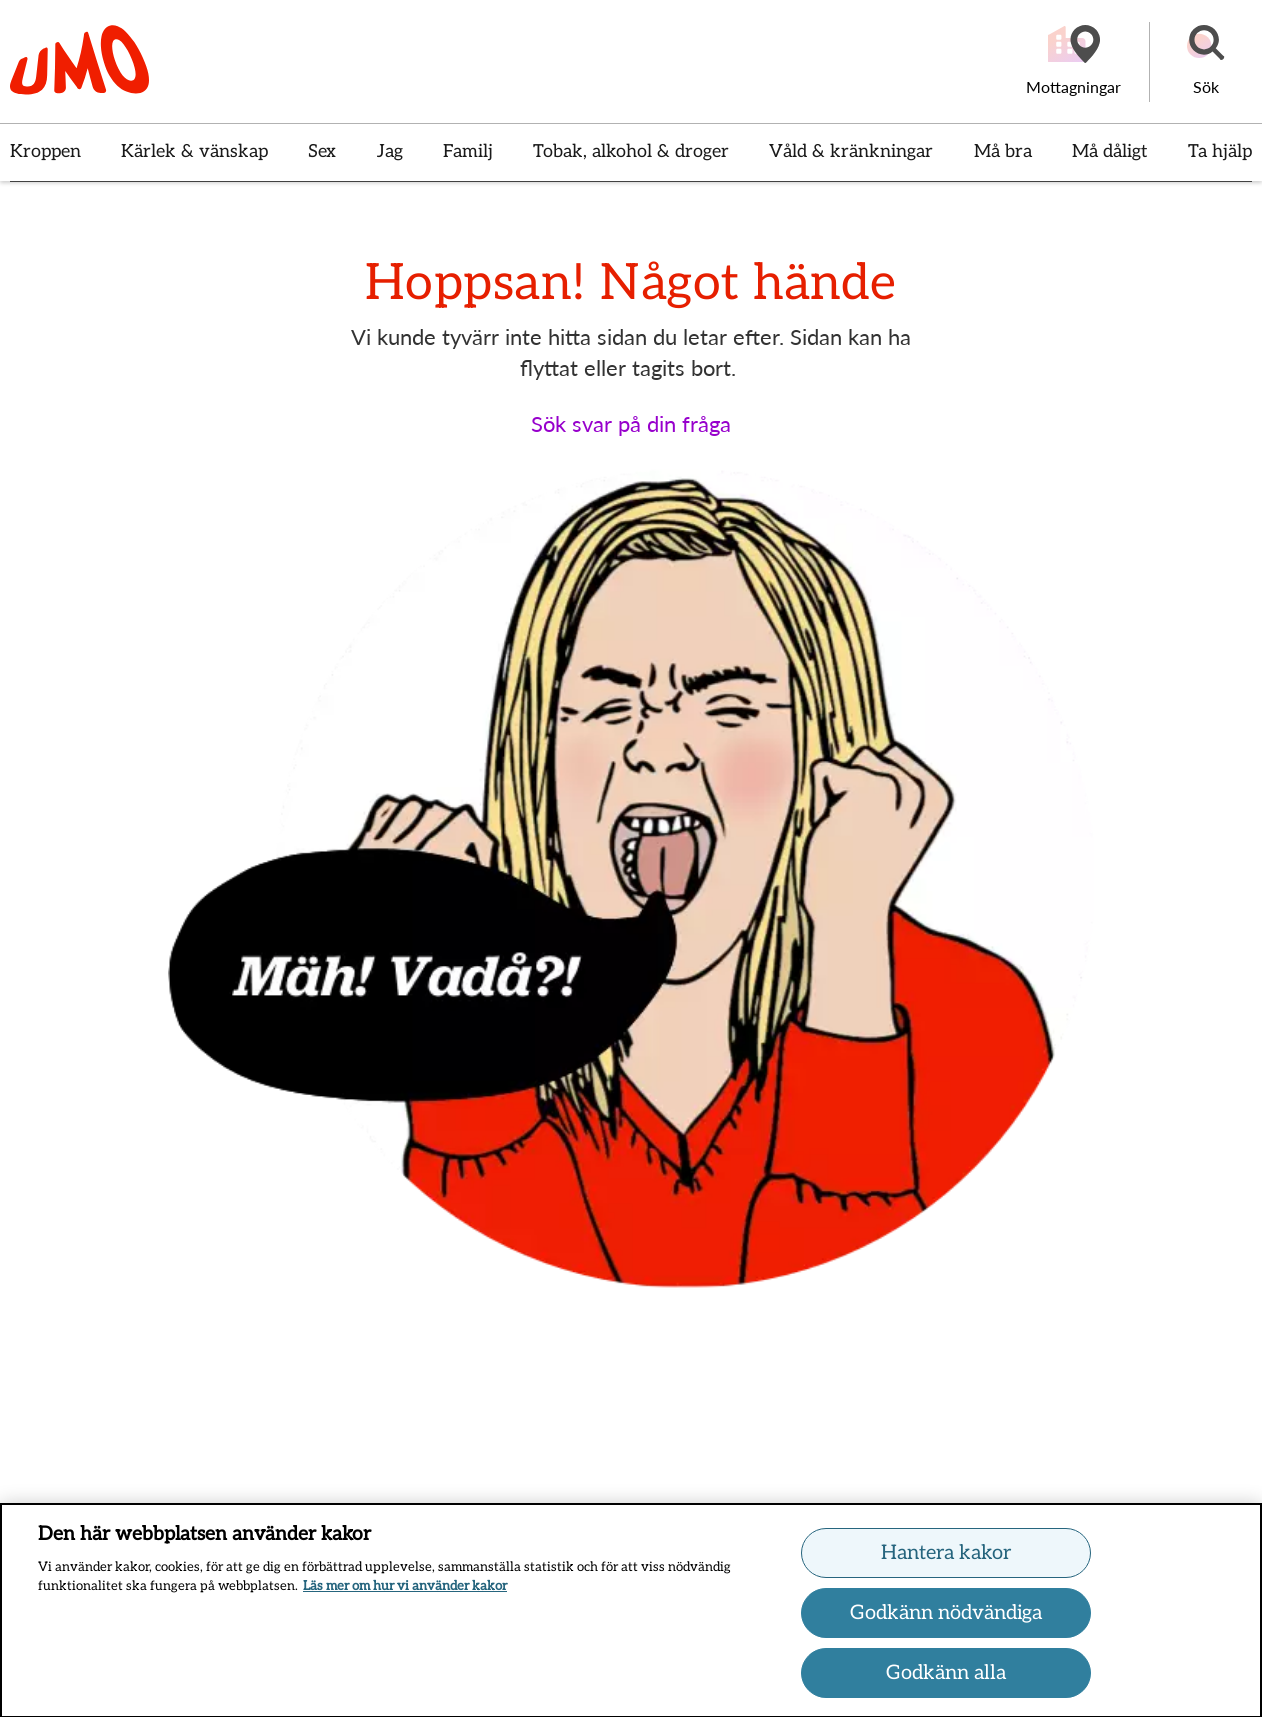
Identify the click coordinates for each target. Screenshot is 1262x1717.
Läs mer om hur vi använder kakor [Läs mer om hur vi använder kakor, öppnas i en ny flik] (405, 1594)
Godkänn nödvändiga (946, 1620)
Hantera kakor (946, 1560)
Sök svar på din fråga (631, 423)
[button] (1206, 62)
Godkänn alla (946, 1680)
